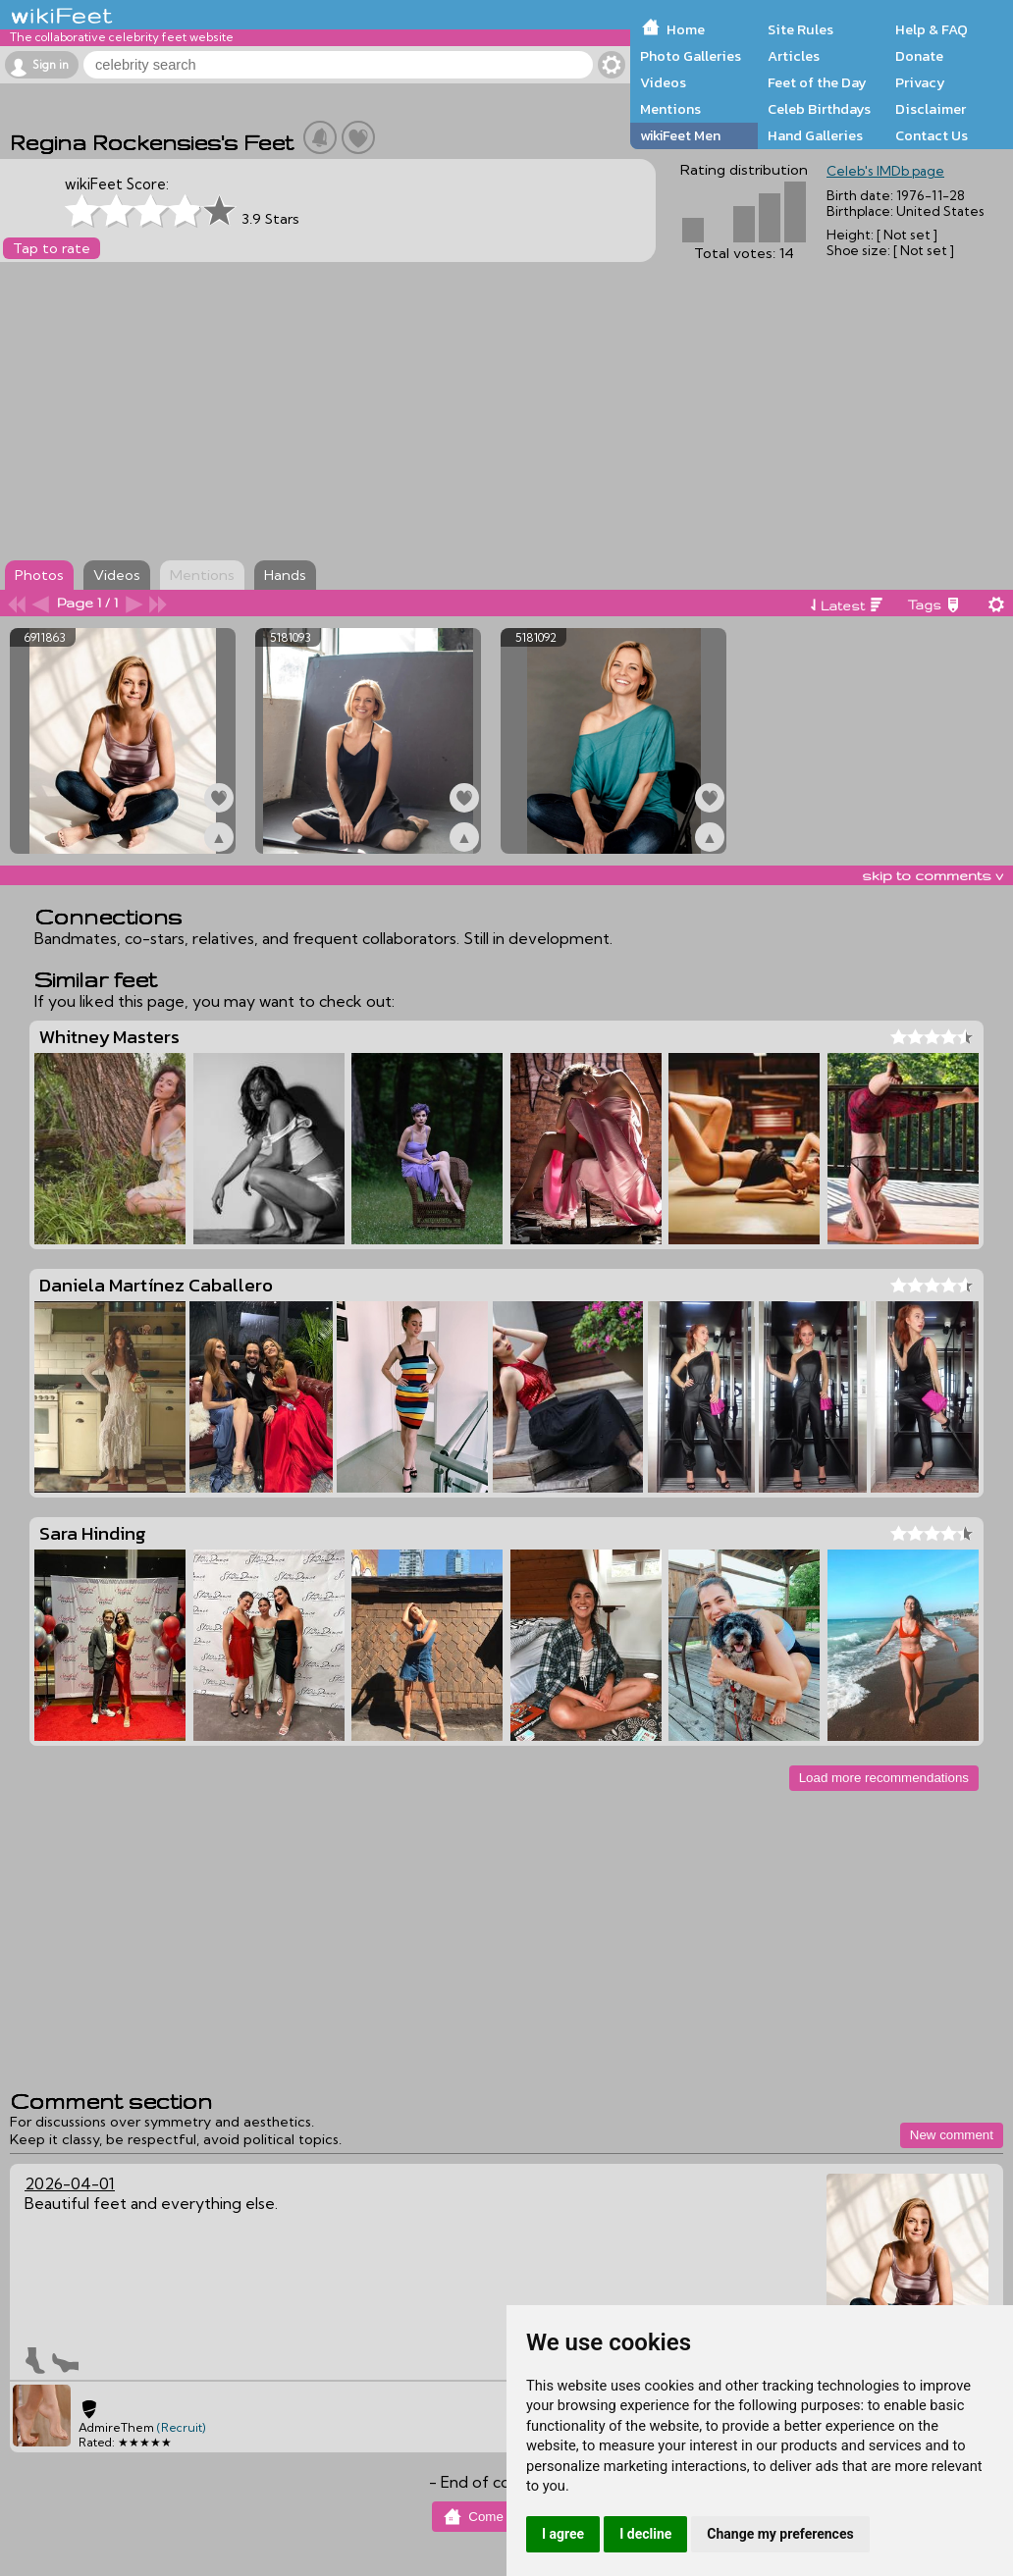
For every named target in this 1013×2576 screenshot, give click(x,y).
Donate (919, 56)
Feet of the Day (817, 82)
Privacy (920, 82)
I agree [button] (563, 2534)
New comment (951, 2135)
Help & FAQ (931, 29)
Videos (663, 82)
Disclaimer (930, 109)
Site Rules (800, 29)
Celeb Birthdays (819, 109)
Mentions (670, 109)
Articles (794, 56)
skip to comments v (932, 875)
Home (685, 29)
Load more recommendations (884, 1777)
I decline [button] (645, 2534)
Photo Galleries (690, 56)
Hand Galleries (815, 135)
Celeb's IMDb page (885, 171)
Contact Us (931, 135)
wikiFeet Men (680, 135)
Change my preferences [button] (780, 2534)
